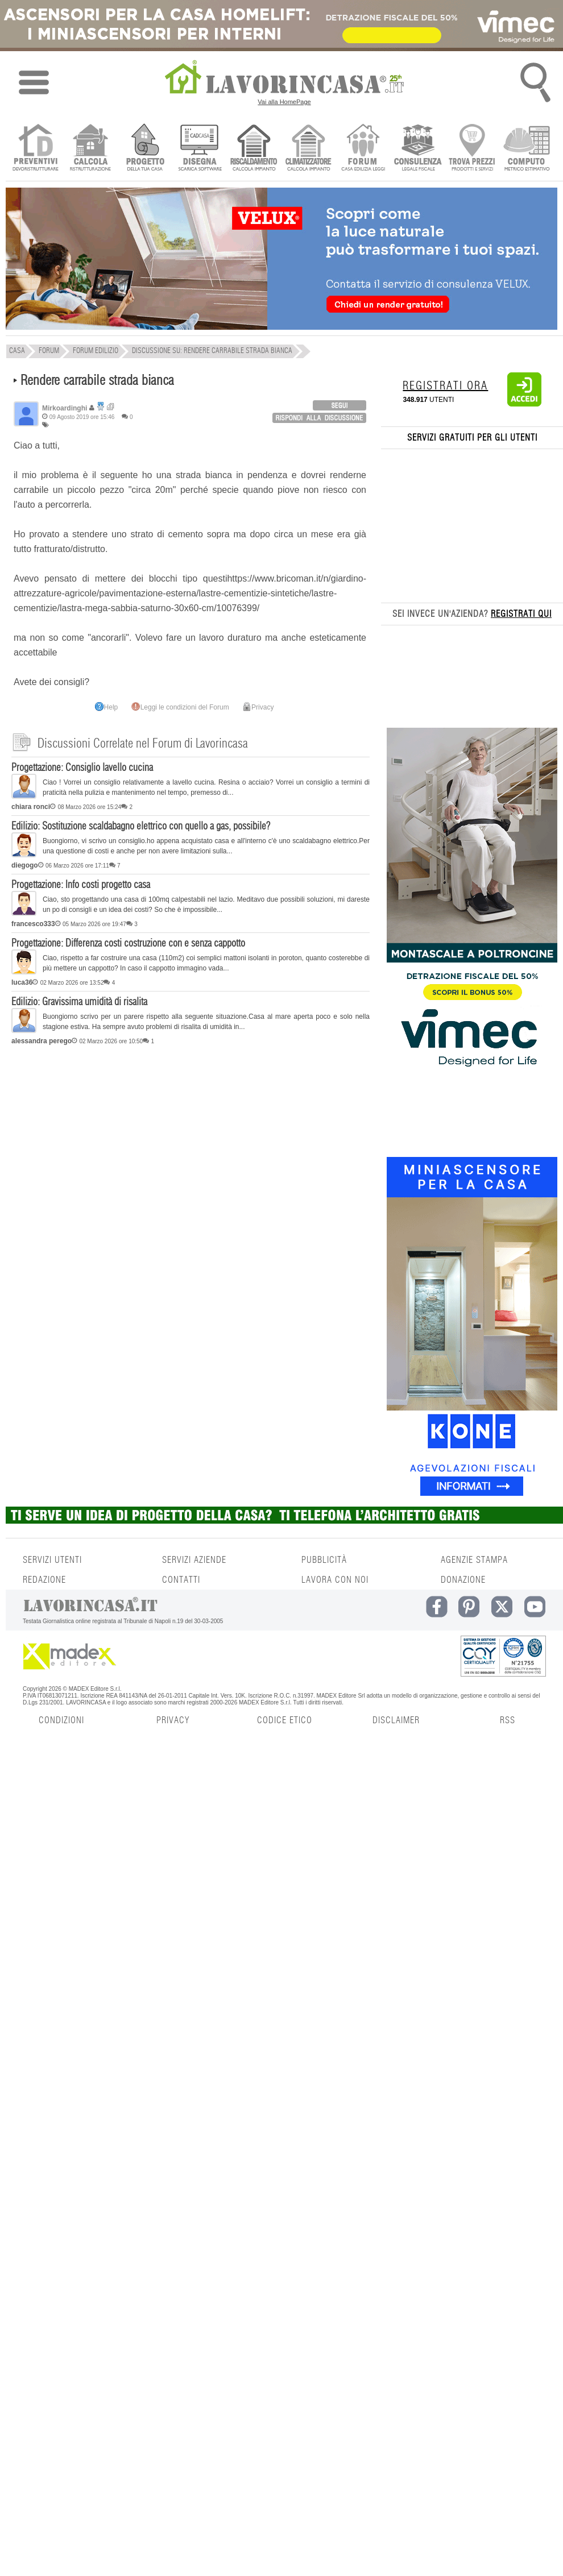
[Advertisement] (190, 1137)
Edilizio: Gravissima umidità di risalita (79, 1002)
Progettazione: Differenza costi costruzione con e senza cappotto (128, 944)
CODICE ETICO (284, 1720)
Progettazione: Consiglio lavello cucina (82, 768)
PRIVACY (172, 1720)
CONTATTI (181, 1579)
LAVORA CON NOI (335, 1579)
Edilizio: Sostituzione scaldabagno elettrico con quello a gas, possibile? (140, 827)
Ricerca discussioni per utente (110, 406)
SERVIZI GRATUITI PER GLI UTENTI (472, 437)
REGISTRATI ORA (445, 386)
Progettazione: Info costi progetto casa (80, 885)
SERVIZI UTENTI (52, 1560)
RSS (507, 1720)
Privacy (258, 707)
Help (106, 707)
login (339, 405)
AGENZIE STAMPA (474, 1560)
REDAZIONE (44, 1579)
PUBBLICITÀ (324, 1560)
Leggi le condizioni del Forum (180, 707)
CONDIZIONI (61, 1720)
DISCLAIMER (396, 1720)
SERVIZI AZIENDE (194, 1560)
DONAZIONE (463, 1579)
